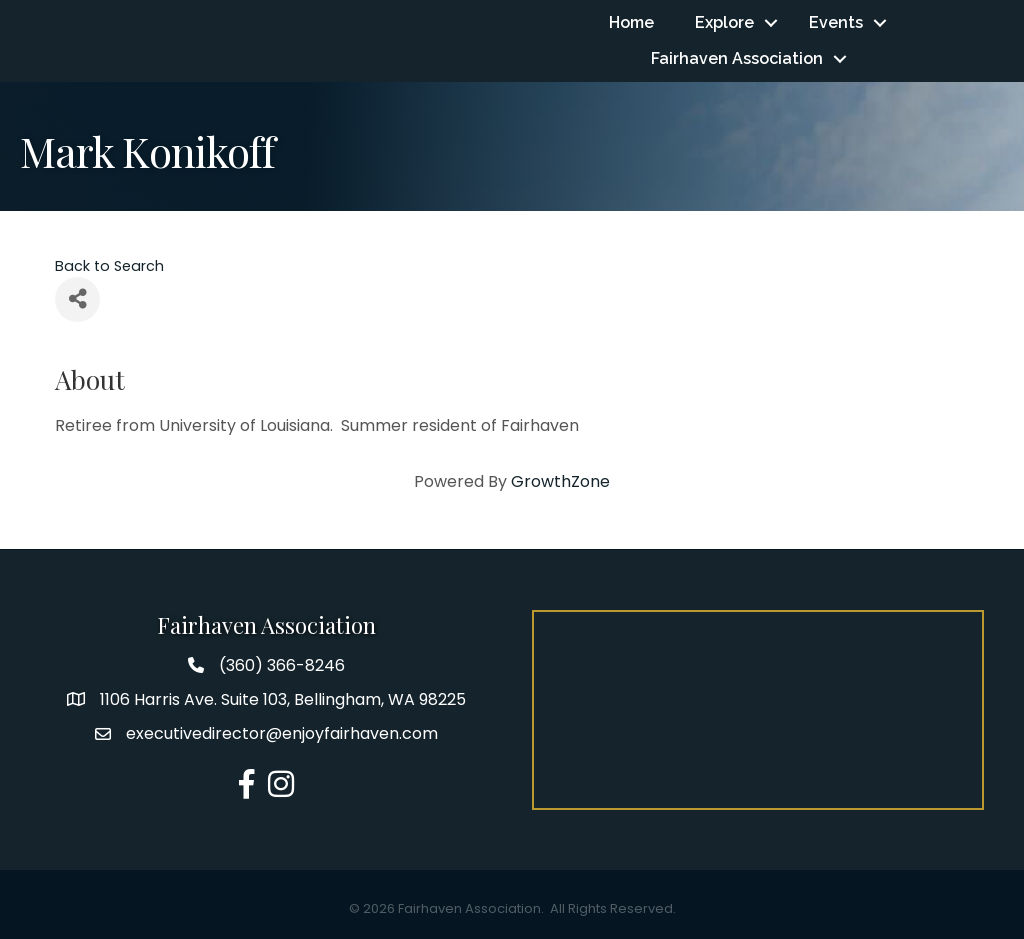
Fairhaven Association (737, 58)
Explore (724, 22)
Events (836, 22)
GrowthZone (560, 481)
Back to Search (109, 266)
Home (631, 22)
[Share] (77, 299)
